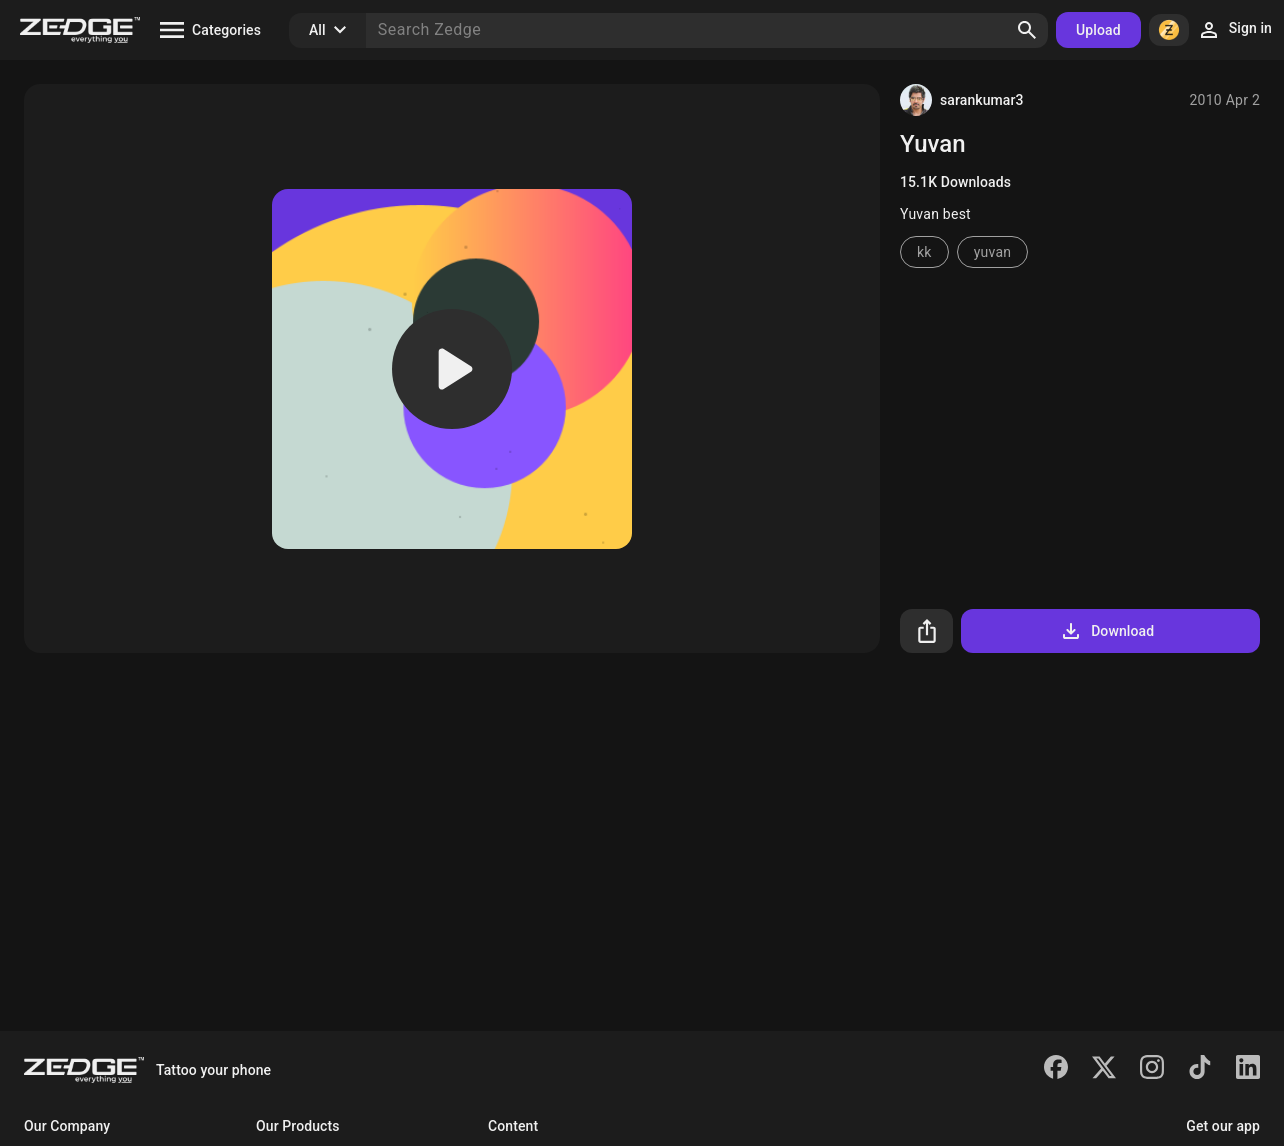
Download (1106, 631)
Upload (1098, 30)
